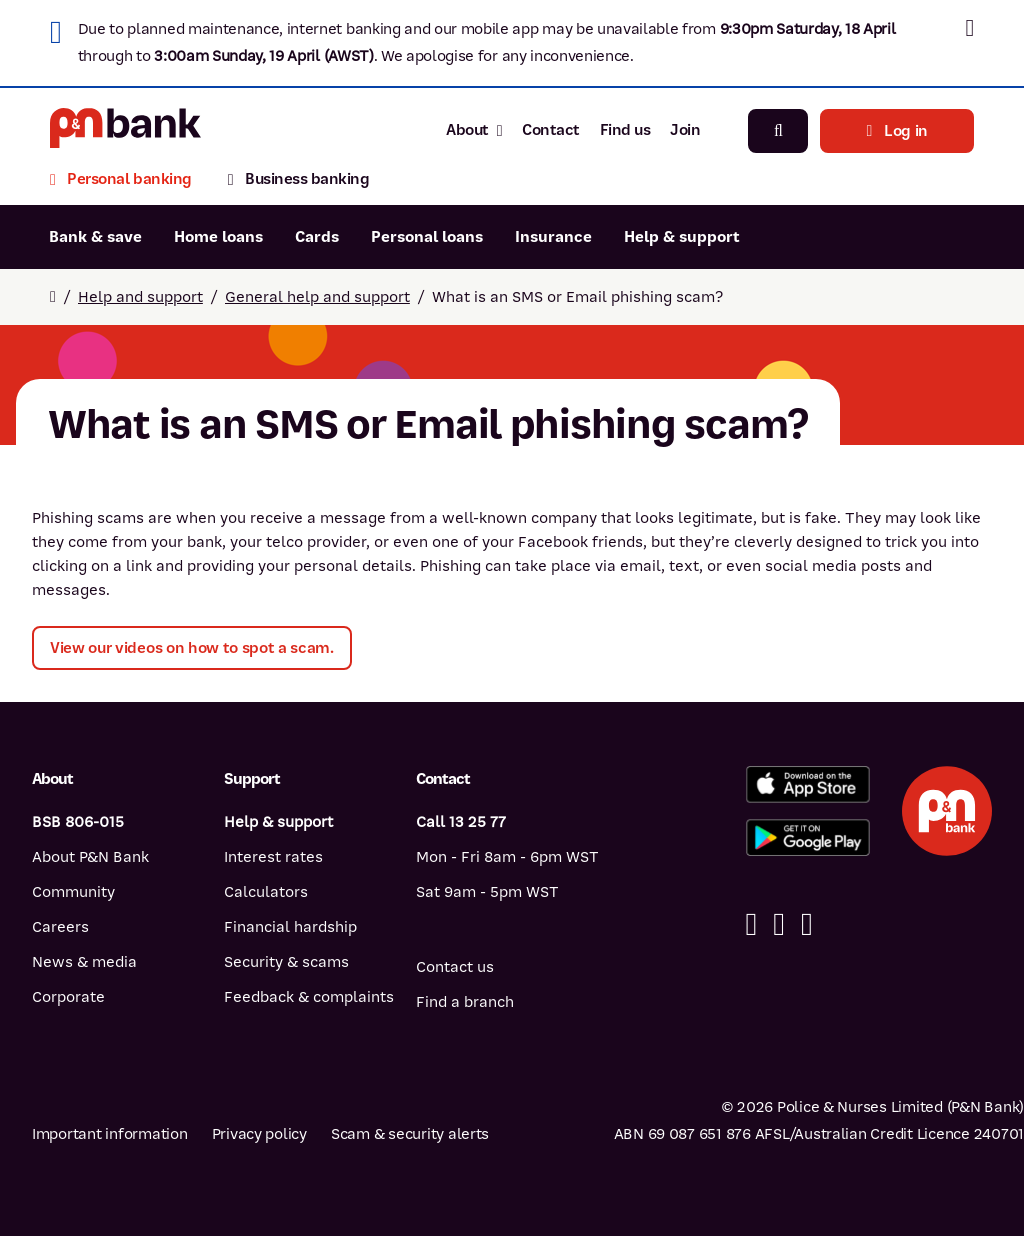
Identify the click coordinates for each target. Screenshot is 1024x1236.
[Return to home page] (53, 297)
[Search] (778, 131)
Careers (60, 927)
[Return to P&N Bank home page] (125, 130)
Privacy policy (259, 1134)
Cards (317, 237)
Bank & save (95, 237)
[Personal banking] (130, 181)
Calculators (266, 892)
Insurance (553, 237)
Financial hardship (290, 927)
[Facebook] (752, 924)
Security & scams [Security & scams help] (286, 962)
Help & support (682, 237)
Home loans (218, 237)
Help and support (140, 297)
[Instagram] (807, 924)
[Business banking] (299, 181)
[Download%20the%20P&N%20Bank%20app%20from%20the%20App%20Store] (808, 784)
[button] (970, 28)
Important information (110, 1134)
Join (685, 130)
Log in (897, 131)
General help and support (317, 297)
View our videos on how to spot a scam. (192, 648)
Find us (625, 130)
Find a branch (465, 1002)
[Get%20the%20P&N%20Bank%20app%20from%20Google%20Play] (808, 837)
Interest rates (273, 857)
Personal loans (427, 237)
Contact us (455, 967)
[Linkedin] (779, 924)
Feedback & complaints (309, 997)
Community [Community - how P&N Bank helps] (73, 892)
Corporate (68, 997)
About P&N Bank (90, 857)
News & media (84, 962)
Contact (551, 130)
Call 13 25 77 (461, 822)
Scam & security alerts (410, 1134)
